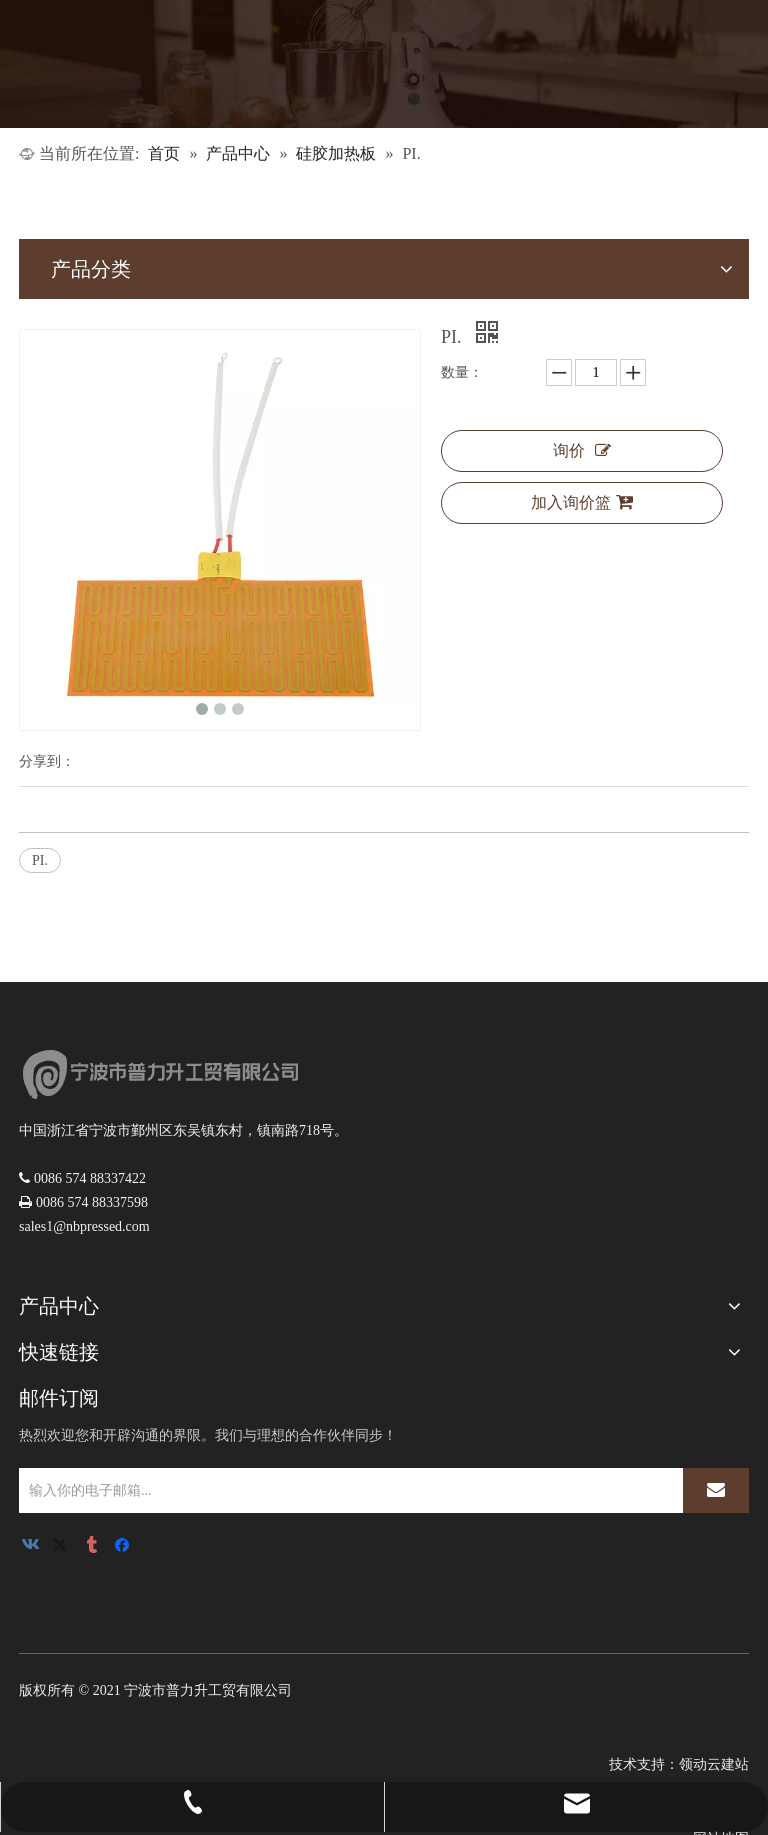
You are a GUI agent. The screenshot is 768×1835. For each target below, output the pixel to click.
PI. (40, 860)
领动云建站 (714, 1764)
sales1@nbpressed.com (84, 1226)
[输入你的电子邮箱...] (347, 1490)
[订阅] (716, 1490)
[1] (384, 64)
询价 (582, 450)
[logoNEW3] (159, 1074)
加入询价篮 (582, 502)
